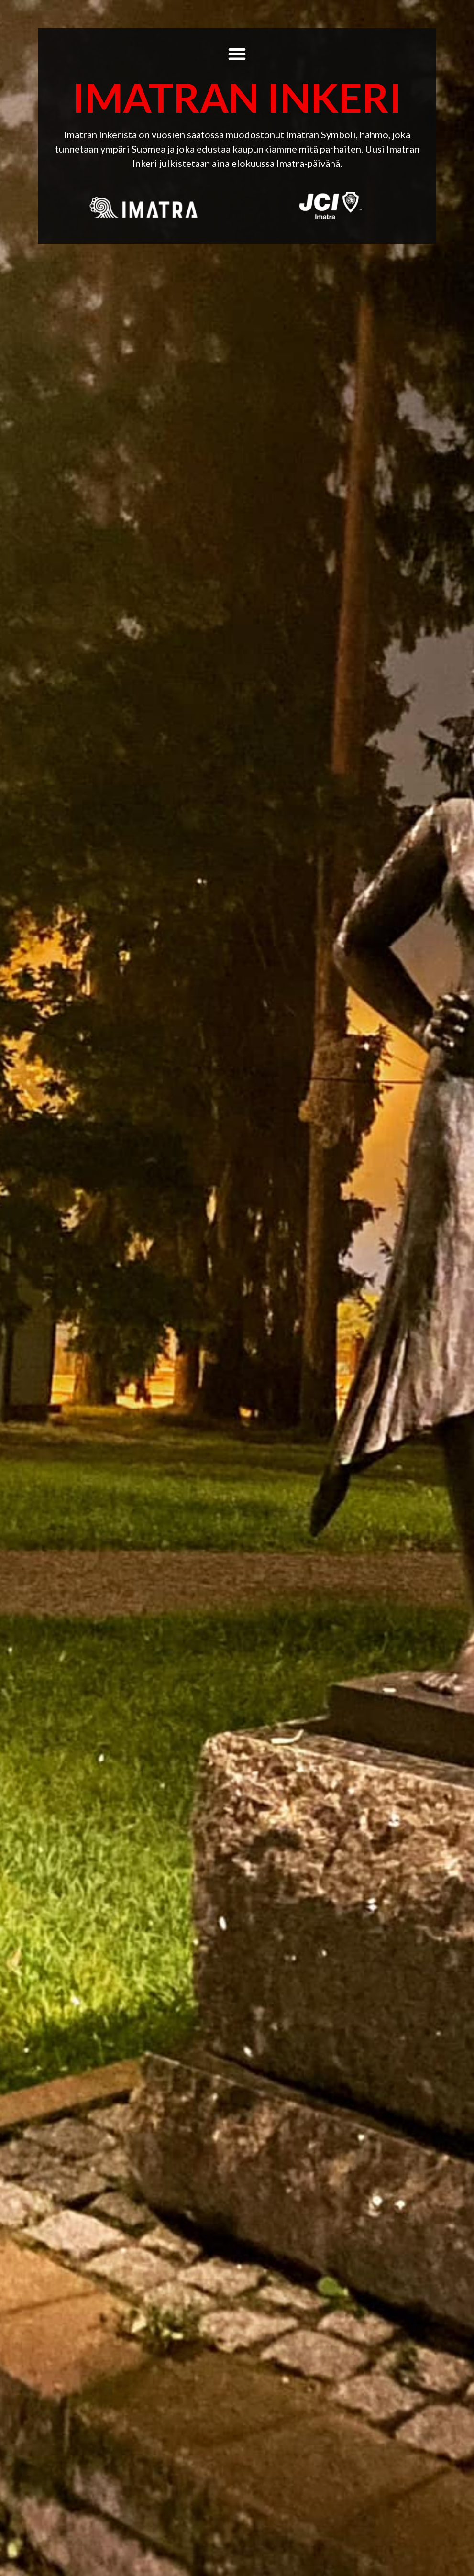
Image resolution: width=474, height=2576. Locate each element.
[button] (237, 54)
